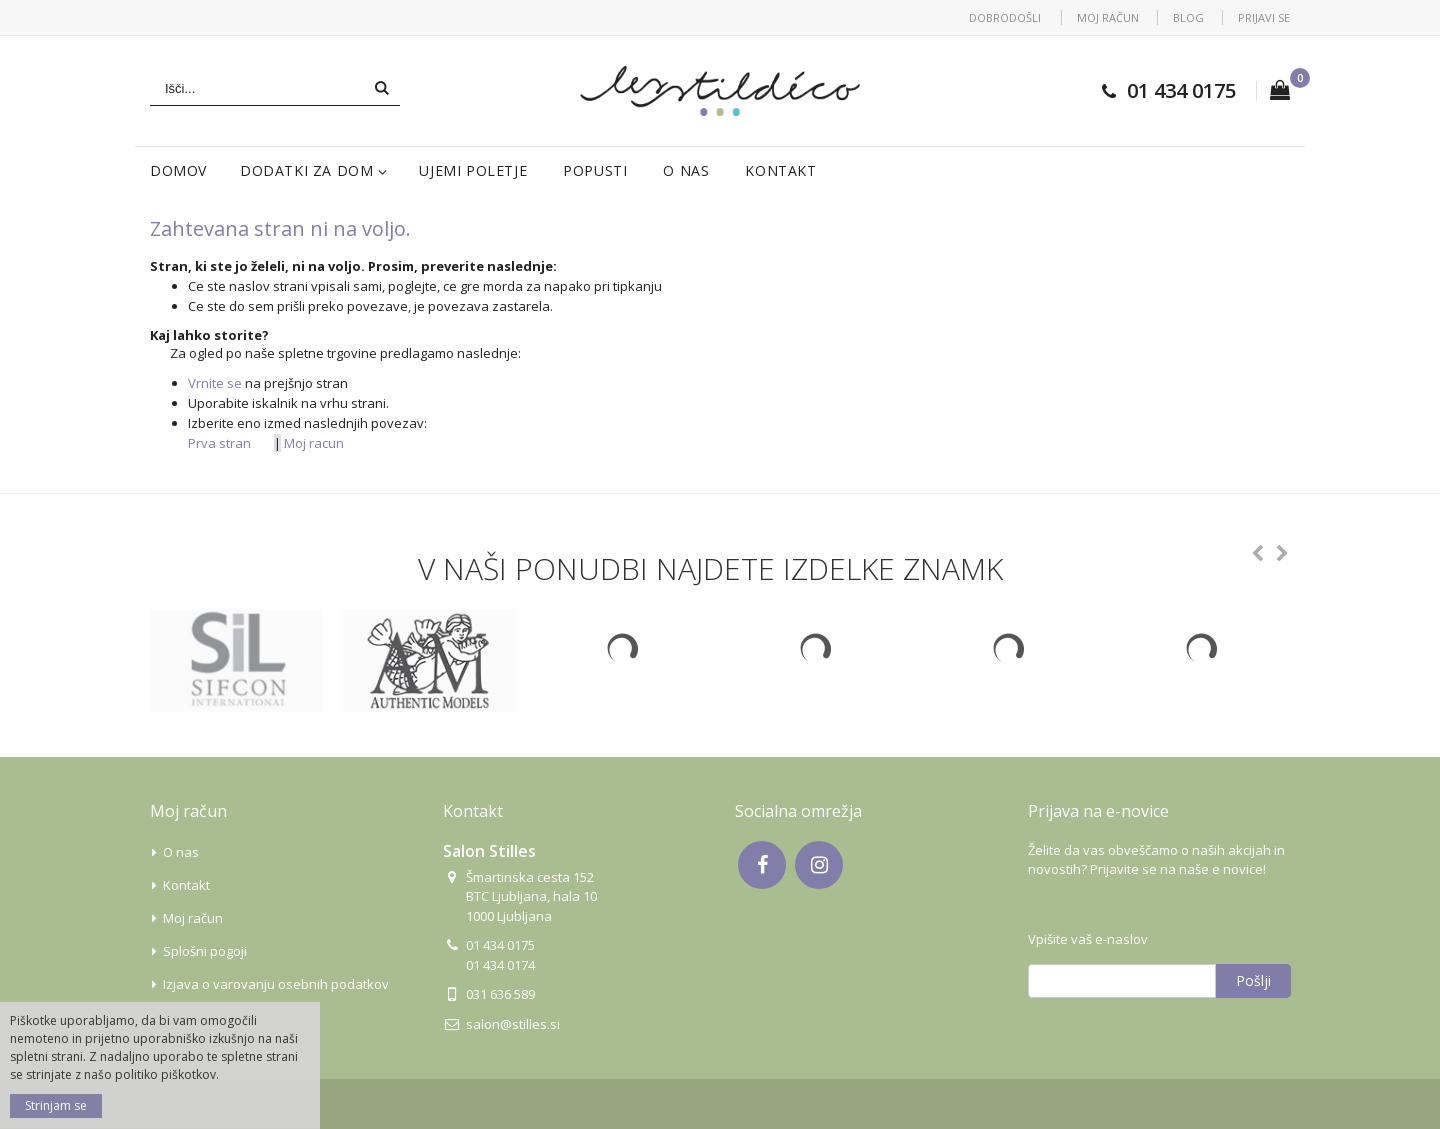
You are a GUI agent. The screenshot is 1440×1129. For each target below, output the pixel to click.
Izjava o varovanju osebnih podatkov (276, 984)
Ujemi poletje (473, 170)
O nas (686, 170)
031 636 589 (500, 994)
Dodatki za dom (306, 170)
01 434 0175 (1181, 90)
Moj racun (314, 443)
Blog (1188, 17)
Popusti (595, 170)
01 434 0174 (500, 965)
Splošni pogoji (205, 951)
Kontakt (780, 170)
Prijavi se (1264, 17)
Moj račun (1108, 17)
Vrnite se (215, 383)
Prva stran (219, 443)
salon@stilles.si (513, 1024)
